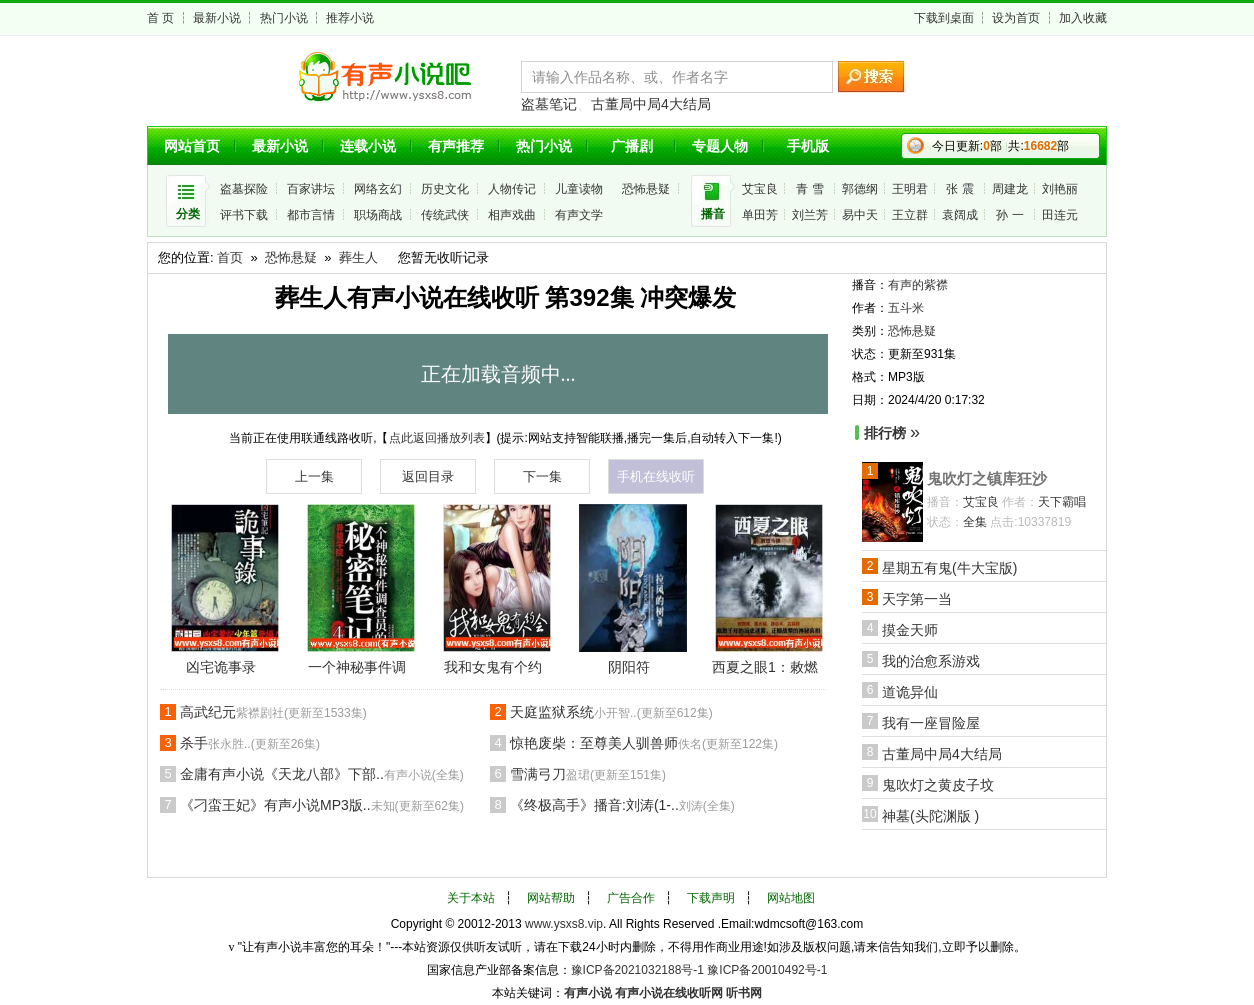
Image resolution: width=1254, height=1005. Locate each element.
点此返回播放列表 (437, 438)
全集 (975, 522)
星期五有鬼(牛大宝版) (949, 568)
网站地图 (791, 898)
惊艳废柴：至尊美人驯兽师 (644, 743)
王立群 (910, 215)
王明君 (910, 189)
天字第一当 (917, 599)
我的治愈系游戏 (931, 661)
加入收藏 (1083, 18)
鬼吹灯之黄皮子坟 (938, 785)
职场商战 (378, 215)
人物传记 (512, 189)
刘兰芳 (810, 215)
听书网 (744, 993)
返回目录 (428, 476)
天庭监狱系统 (611, 712)
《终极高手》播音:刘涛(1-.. (622, 805)
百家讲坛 (311, 189)
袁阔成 (960, 215)
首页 (230, 257)
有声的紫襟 (918, 285)
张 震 (959, 189)
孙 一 (1009, 215)
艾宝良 (760, 189)
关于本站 (471, 898)
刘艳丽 (1060, 189)
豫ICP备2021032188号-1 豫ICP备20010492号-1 (699, 970)
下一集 (542, 476)
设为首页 (1016, 18)
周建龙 (1010, 189)
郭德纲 (860, 189)
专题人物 (720, 146)
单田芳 (760, 215)
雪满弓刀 (588, 774)
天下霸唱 (1062, 502)
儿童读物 (579, 189)
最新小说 (217, 18)
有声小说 (588, 993)
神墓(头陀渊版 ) (930, 816)
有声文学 (579, 215)
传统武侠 (445, 215)
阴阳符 (629, 667)
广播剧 (632, 146)
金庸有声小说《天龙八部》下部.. (322, 774)
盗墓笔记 (549, 104)
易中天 (860, 215)
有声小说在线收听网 (669, 993)
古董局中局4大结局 (651, 104)
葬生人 (358, 257)
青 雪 (809, 189)
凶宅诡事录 (221, 667)
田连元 (1060, 215)
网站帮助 (551, 898)
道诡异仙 (910, 692)
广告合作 (631, 898)
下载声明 (711, 898)
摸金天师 (910, 630)
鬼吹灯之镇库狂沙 (987, 478)
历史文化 (445, 189)
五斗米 (906, 308)
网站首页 (192, 146)
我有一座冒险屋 (931, 723)
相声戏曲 (512, 215)
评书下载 (244, 215)
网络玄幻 (378, 189)
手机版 (808, 146)
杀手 (250, 743)
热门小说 (284, 18)
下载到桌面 (944, 18)
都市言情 (311, 215)
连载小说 (368, 146)
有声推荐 (456, 146)
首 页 (160, 18)
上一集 (314, 476)
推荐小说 (350, 18)
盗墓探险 (244, 189)
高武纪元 (273, 712)
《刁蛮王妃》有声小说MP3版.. (322, 805)
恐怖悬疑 (646, 189)
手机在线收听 (656, 476)
